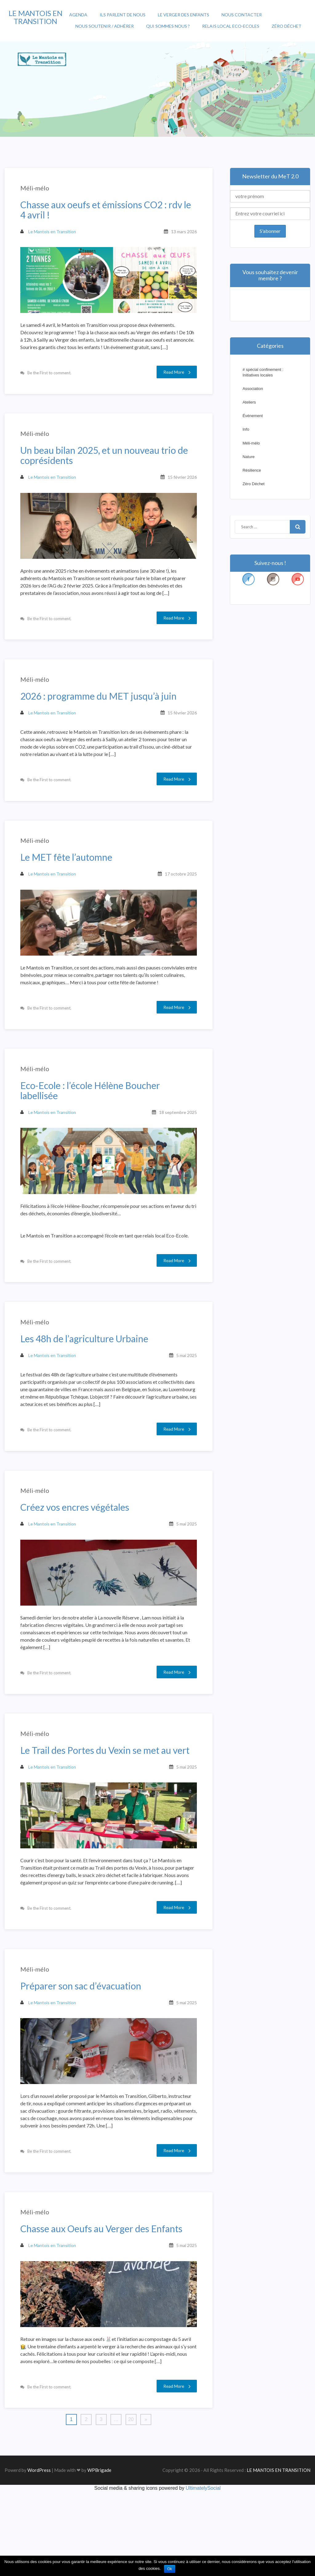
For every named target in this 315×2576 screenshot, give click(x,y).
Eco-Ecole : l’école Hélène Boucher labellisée (93, 1126)
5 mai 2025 (183, 1398)
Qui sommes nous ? (168, 26)
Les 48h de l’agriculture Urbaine (87, 1382)
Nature (248, 456)
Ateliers (249, 402)
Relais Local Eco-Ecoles (230, 26)
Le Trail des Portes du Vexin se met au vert (107, 1811)
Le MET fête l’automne (69, 885)
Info (245, 429)
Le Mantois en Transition (51, 234)
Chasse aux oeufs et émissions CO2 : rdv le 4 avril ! (108, 212)
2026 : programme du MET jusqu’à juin (101, 714)
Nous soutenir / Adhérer (104, 26)
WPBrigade (99, 2554)
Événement (252, 415)
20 (131, 2503)
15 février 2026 (179, 487)
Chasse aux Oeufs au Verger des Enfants (104, 2312)
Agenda (78, 14)
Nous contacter (241, 14)
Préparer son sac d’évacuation (83, 2062)
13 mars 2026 (181, 234)
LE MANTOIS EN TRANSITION (35, 17)
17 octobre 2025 (178, 901)
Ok (169, 2569)
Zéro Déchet (286, 26)
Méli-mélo (37, 190)
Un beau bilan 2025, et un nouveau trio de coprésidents (107, 466)
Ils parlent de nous (123, 14)
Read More (174, 373)
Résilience (251, 470)
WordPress (39, 2554)
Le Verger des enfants (183, 14)
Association (252, 388)
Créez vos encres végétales (77, 1560)
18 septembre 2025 (175, 1148)
